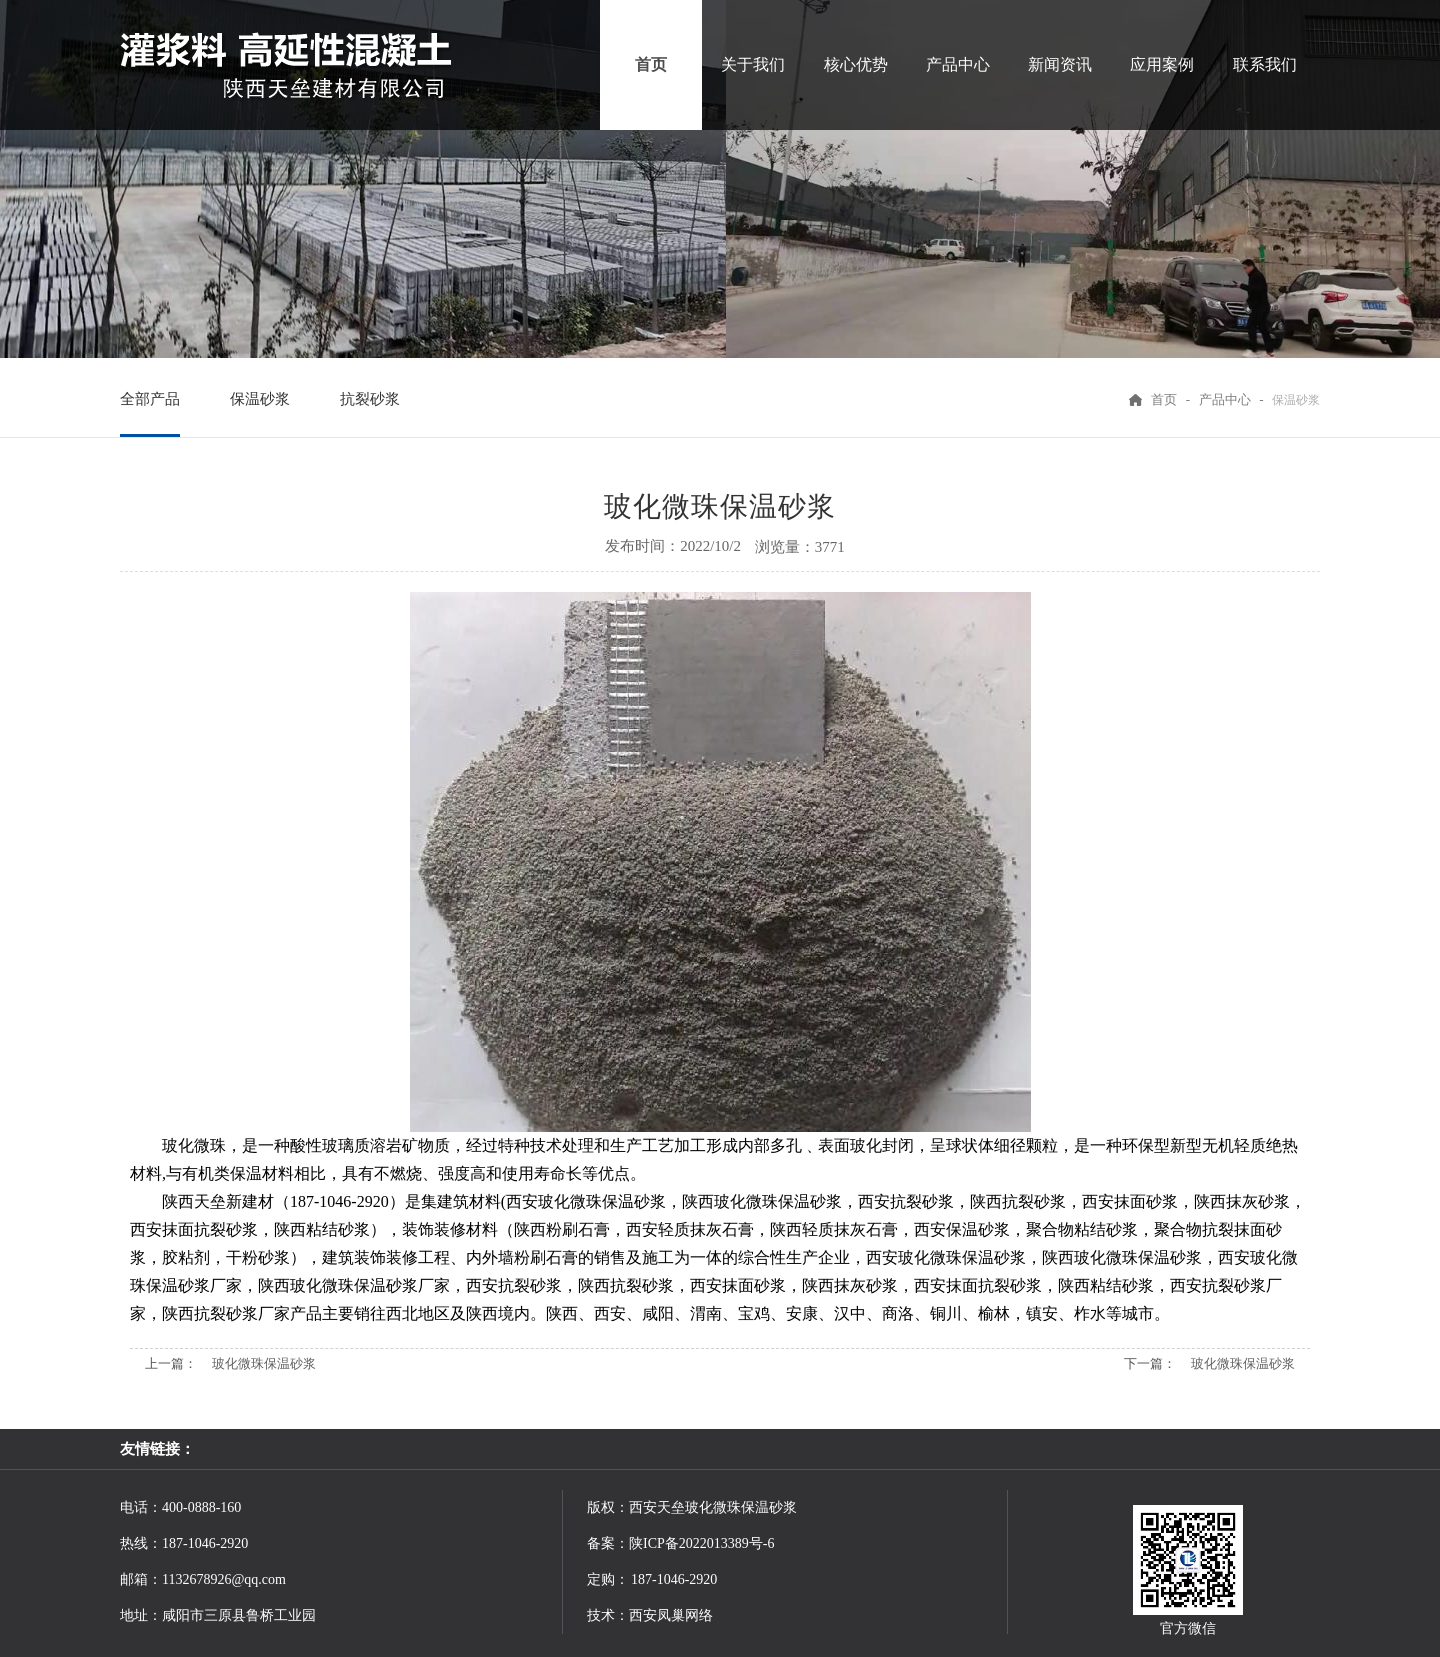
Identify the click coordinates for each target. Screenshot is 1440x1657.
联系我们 (1265, 64)
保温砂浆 (260, 399)
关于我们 (753, 64)
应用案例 (1162, 64)
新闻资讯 (1060, 64)
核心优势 (856, 64)
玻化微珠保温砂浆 (264, 1363)
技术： (608, 1615)
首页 (651, 64)
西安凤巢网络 (671, 1615)
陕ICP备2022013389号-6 (701, 1543)
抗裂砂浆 (370, 399)
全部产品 (150, 399)
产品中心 (958, 64)
